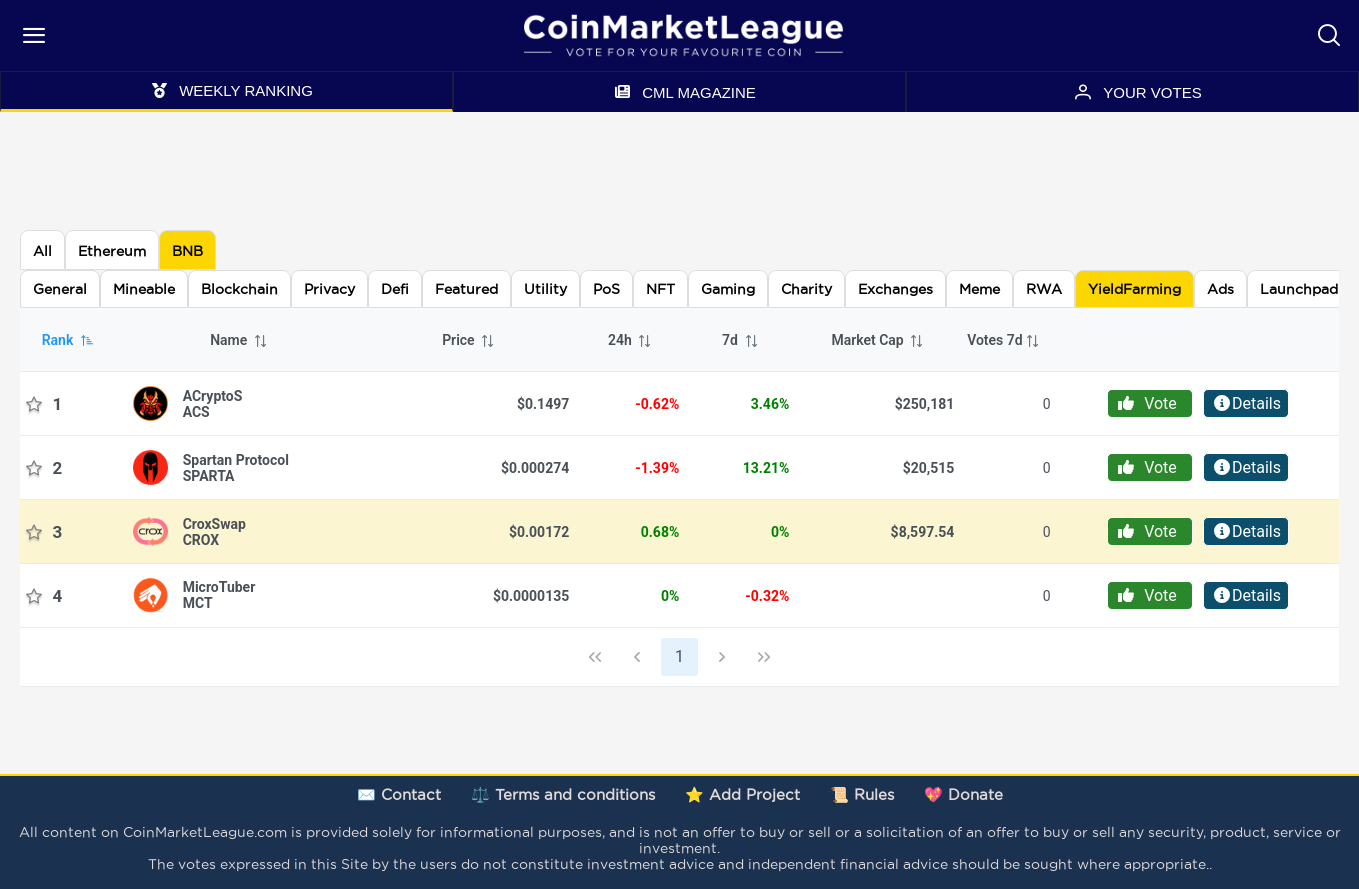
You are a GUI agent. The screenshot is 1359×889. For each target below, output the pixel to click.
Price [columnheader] (469, 340)
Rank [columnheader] (68, 340)
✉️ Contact (399, 794)
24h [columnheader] (630, 340)
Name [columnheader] (239, 340)
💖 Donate (963, 794)
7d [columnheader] (740, 340)
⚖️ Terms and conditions (563, 794)
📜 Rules (862, 794)
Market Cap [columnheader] (878, 340)
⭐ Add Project (742, 794)
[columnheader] (1009, 340)
